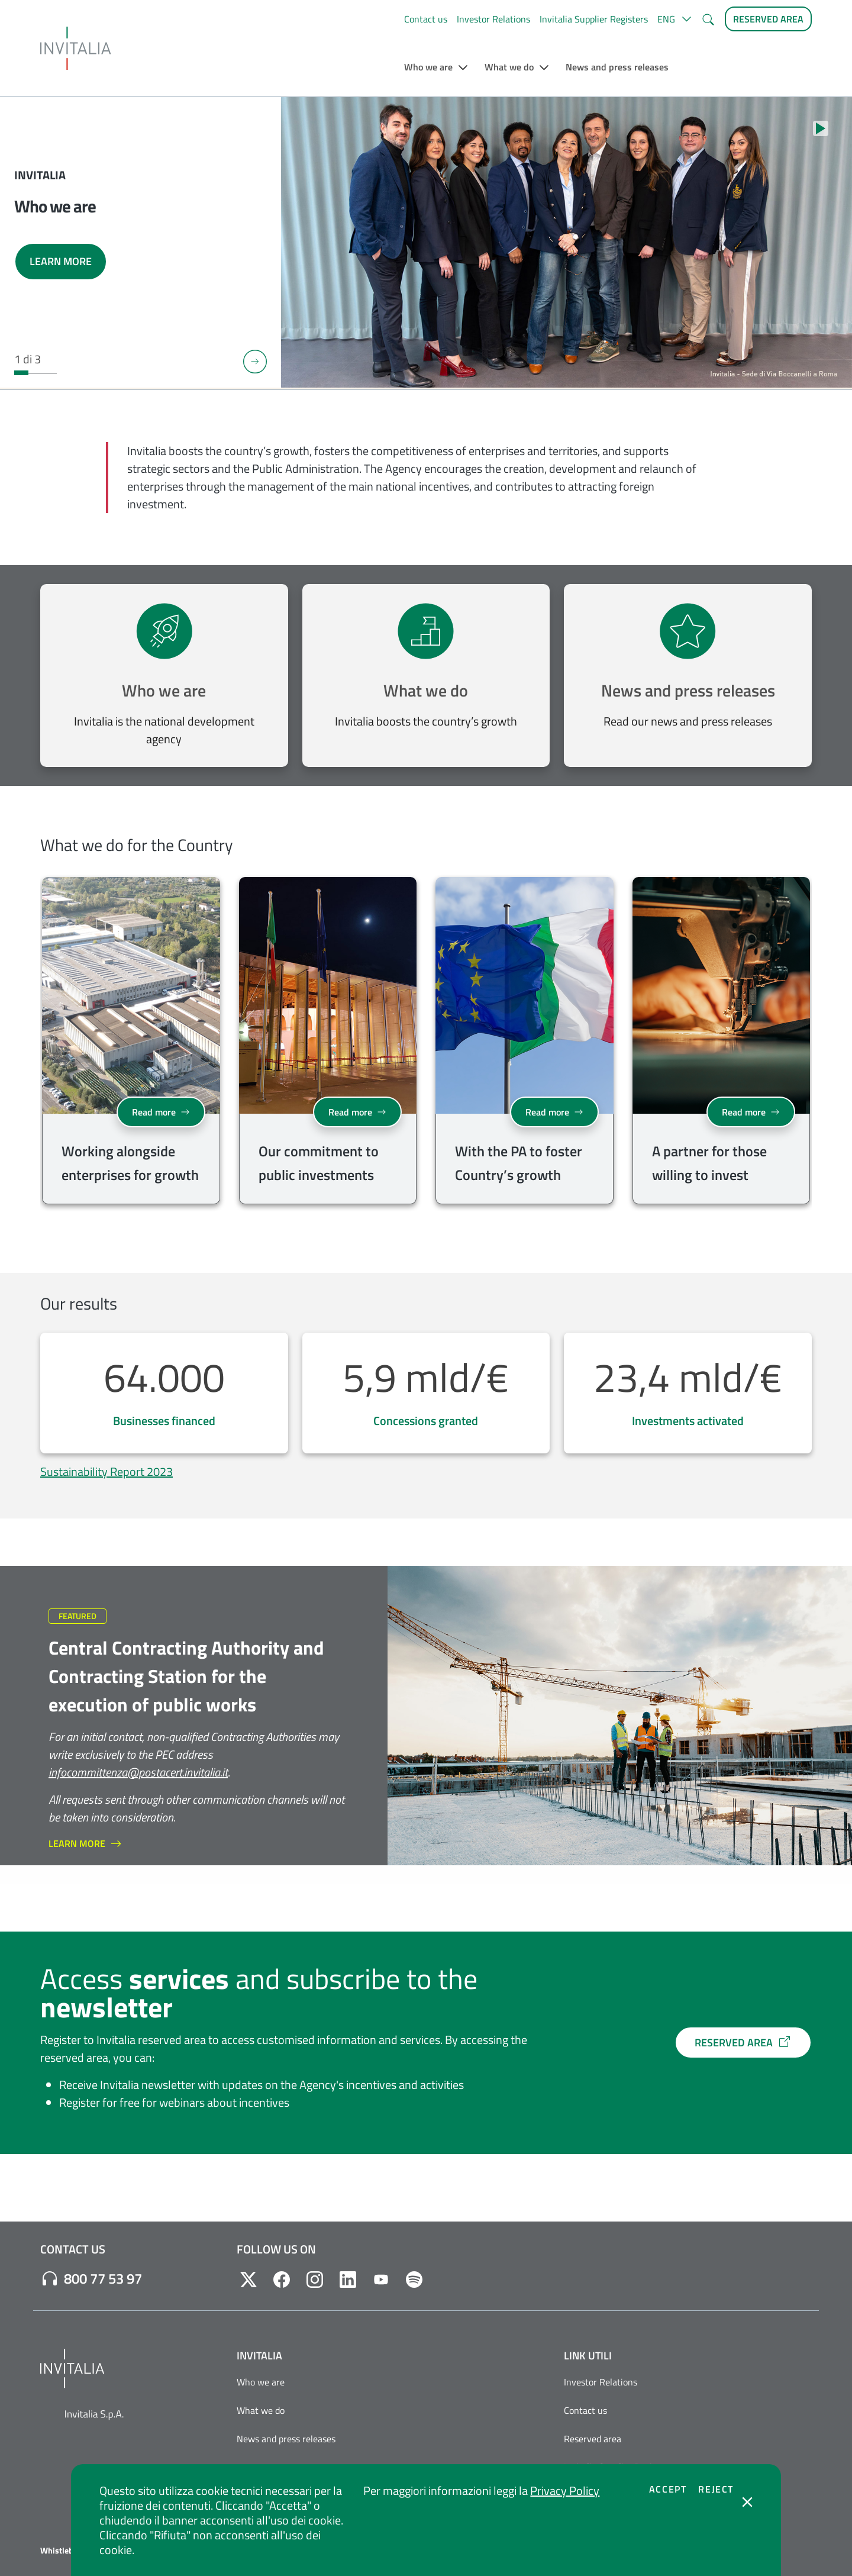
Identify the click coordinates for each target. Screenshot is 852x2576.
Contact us (425, 19)
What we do (425, 690)
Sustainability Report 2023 (106, 1471)
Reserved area (592, 2439)
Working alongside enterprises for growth (130, 1162)
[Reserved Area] (768, 19)
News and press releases (688, 690)
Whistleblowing (69, 2550)
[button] (674, 19)
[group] (131, 1043)
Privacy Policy (564, 2490)
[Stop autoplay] (820, 128)
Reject (716, 2489)
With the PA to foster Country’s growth (518, 1162)
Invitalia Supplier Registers (594, 19)
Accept (668, 2489)
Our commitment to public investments (319, 1162)
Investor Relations (493, 19)
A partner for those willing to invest (709, 1162)
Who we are (164, 690)
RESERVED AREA (743, 2043)
